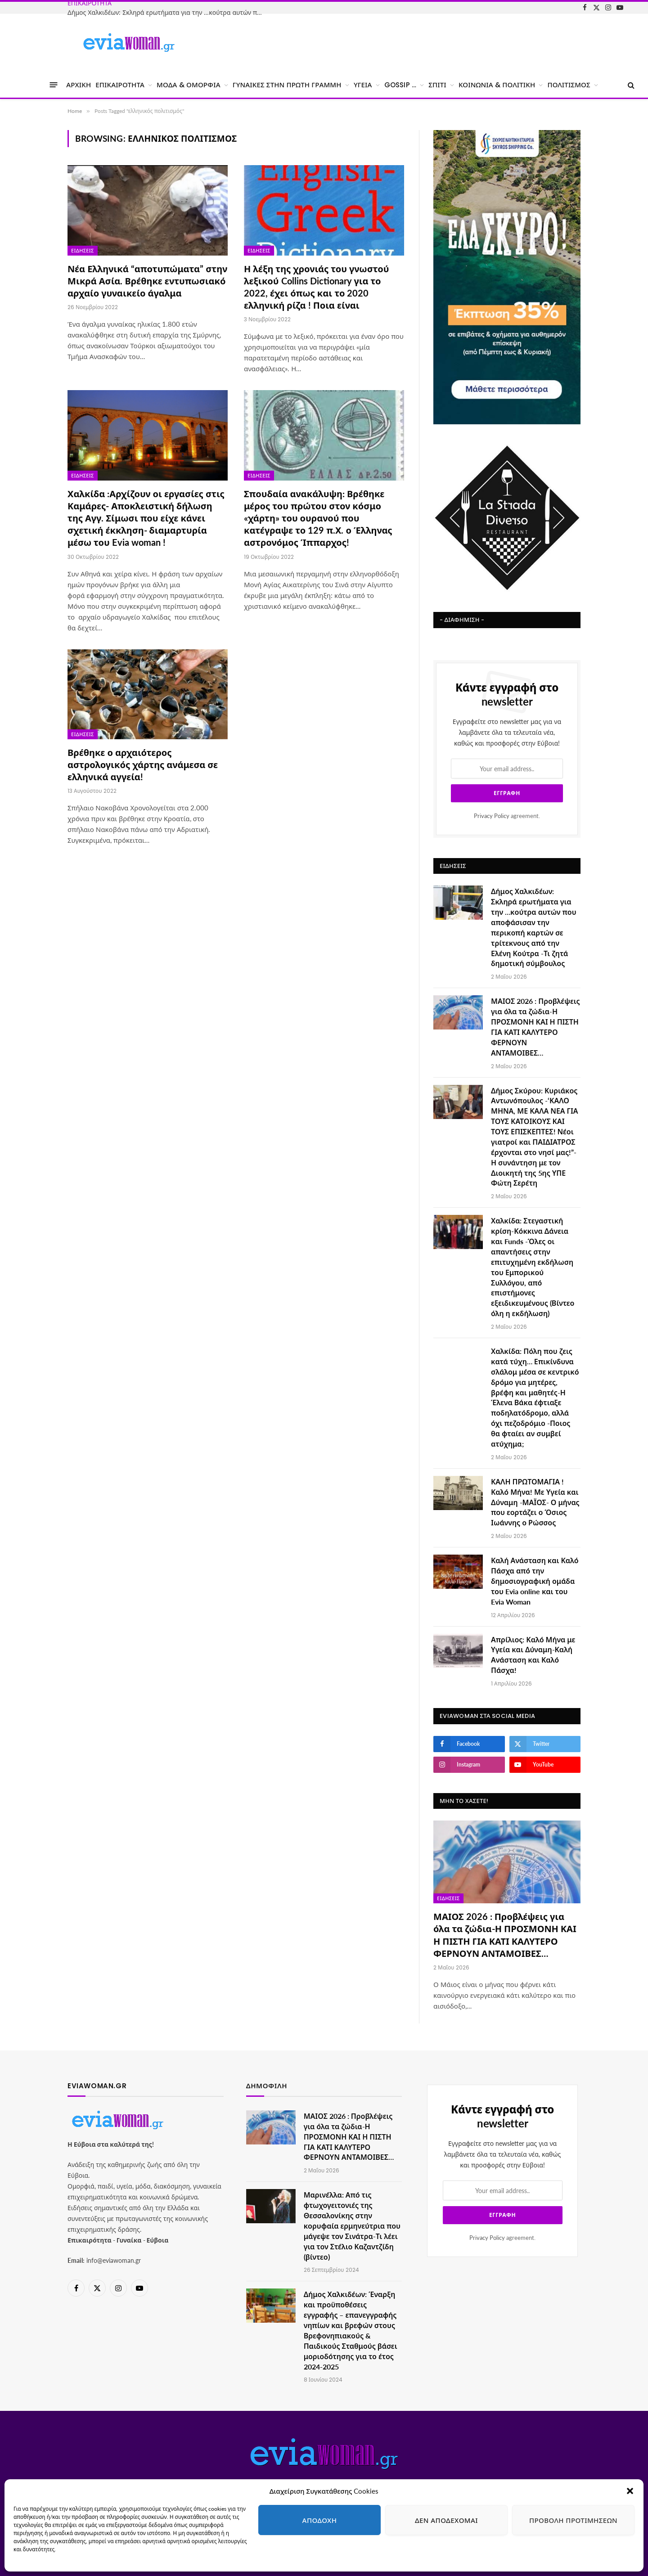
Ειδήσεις (82, 250)
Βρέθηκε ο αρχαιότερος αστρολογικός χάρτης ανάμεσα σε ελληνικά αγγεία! (143, 764)
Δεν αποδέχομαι (446, 2520)
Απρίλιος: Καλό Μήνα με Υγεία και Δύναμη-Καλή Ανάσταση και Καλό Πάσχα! (533, 1655)
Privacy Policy (491, 816)
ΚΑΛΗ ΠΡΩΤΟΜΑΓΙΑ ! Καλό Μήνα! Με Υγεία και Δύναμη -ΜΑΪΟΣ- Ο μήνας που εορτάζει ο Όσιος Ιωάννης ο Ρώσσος (535, 1502)
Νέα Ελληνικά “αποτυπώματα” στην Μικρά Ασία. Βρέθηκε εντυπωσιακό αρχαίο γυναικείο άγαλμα (147, 280)
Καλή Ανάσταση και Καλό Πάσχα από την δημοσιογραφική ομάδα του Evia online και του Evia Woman (535, 1581)
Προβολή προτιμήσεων (573, 2520)
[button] (630, 2490)
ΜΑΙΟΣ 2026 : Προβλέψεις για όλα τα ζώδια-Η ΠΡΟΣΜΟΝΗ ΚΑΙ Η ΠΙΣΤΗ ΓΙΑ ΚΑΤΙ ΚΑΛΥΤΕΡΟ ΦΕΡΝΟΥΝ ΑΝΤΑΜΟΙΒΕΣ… (535, 1026)
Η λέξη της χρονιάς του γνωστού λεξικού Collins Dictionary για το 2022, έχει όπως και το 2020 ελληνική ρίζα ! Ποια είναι (316, 287)
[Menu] (54, 84)
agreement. (507, 816)
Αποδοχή (319, 2520)
